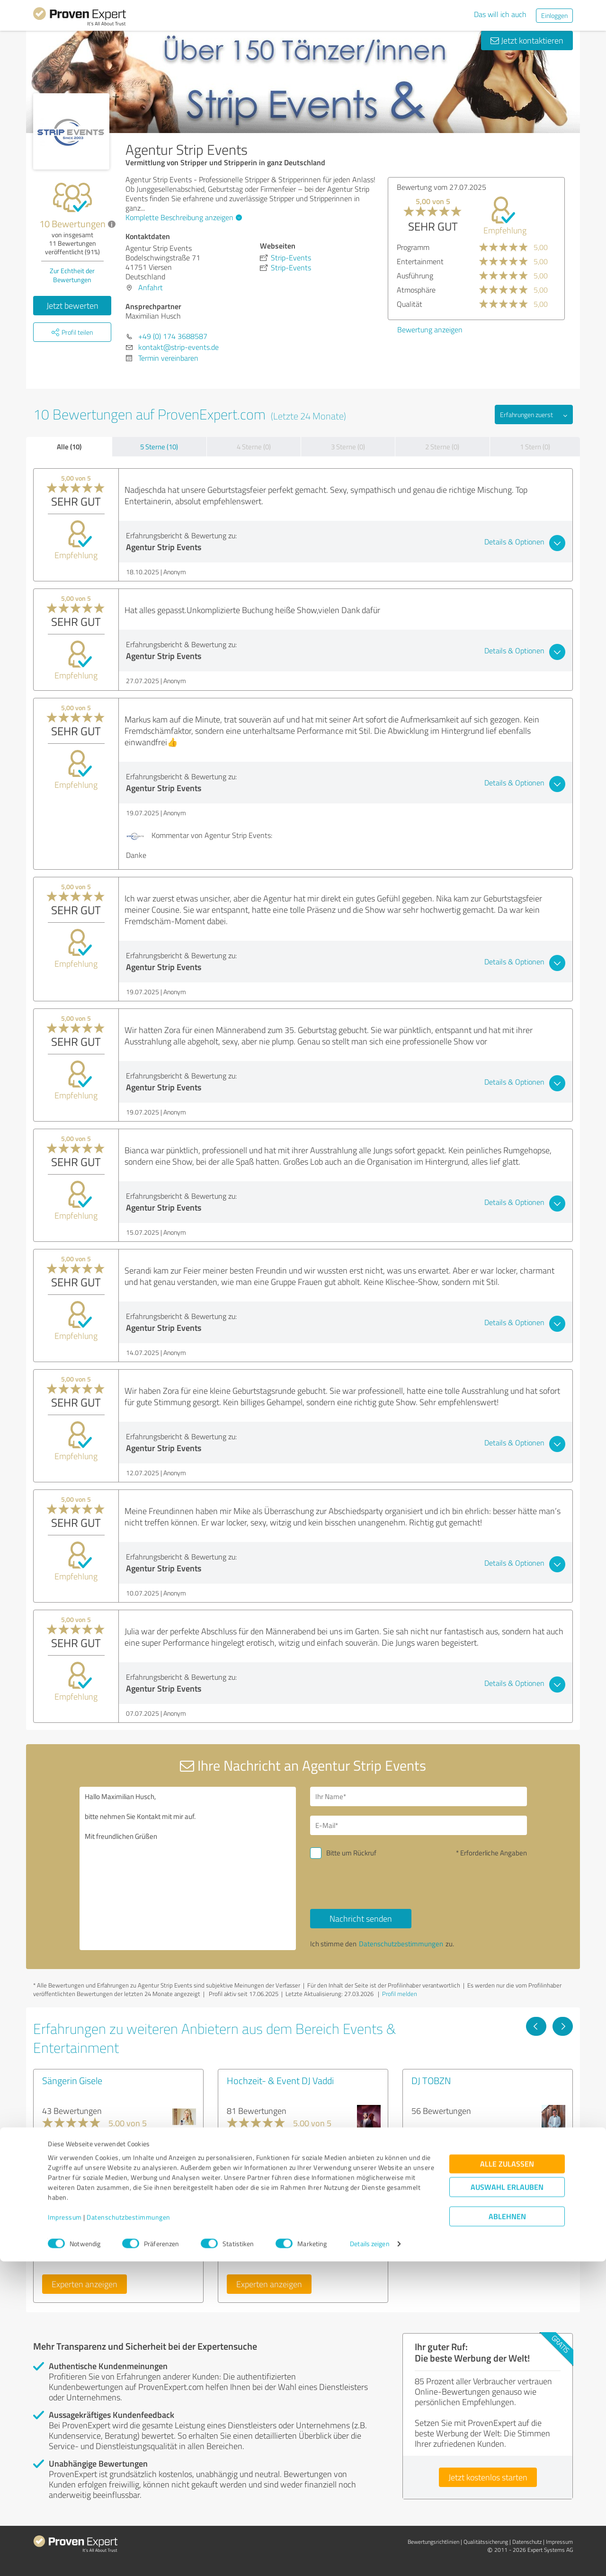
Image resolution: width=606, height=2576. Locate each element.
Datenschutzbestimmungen (128, 2531)
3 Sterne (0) (348, 447)
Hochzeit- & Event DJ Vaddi (280, 2080)
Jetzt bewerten (72, 305)
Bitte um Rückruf (351, 1853)
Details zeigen (369, 2558)
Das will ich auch (500, 14)
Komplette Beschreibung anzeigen (182, 217)
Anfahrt (150, 287)
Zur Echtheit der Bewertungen (72, 275)
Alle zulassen (507, 2478)
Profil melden (399, 1993)
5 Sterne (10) (159, 447)
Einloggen (554, 15)
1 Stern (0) (535, 447)
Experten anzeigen (84, 2284)
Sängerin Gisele (72, 2080)
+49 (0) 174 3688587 (172, 336)
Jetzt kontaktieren (526, 40)
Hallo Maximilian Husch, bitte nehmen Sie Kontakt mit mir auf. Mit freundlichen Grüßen (188, 1868)
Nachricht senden (361, 1918)
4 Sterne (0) (254, 447)
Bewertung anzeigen (430, 329)
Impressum (65, 2531)
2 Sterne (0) (442, 447)
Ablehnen (507, 2530)
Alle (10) (69, 446)
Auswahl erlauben (507, 2501)
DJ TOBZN (431, 2080)
